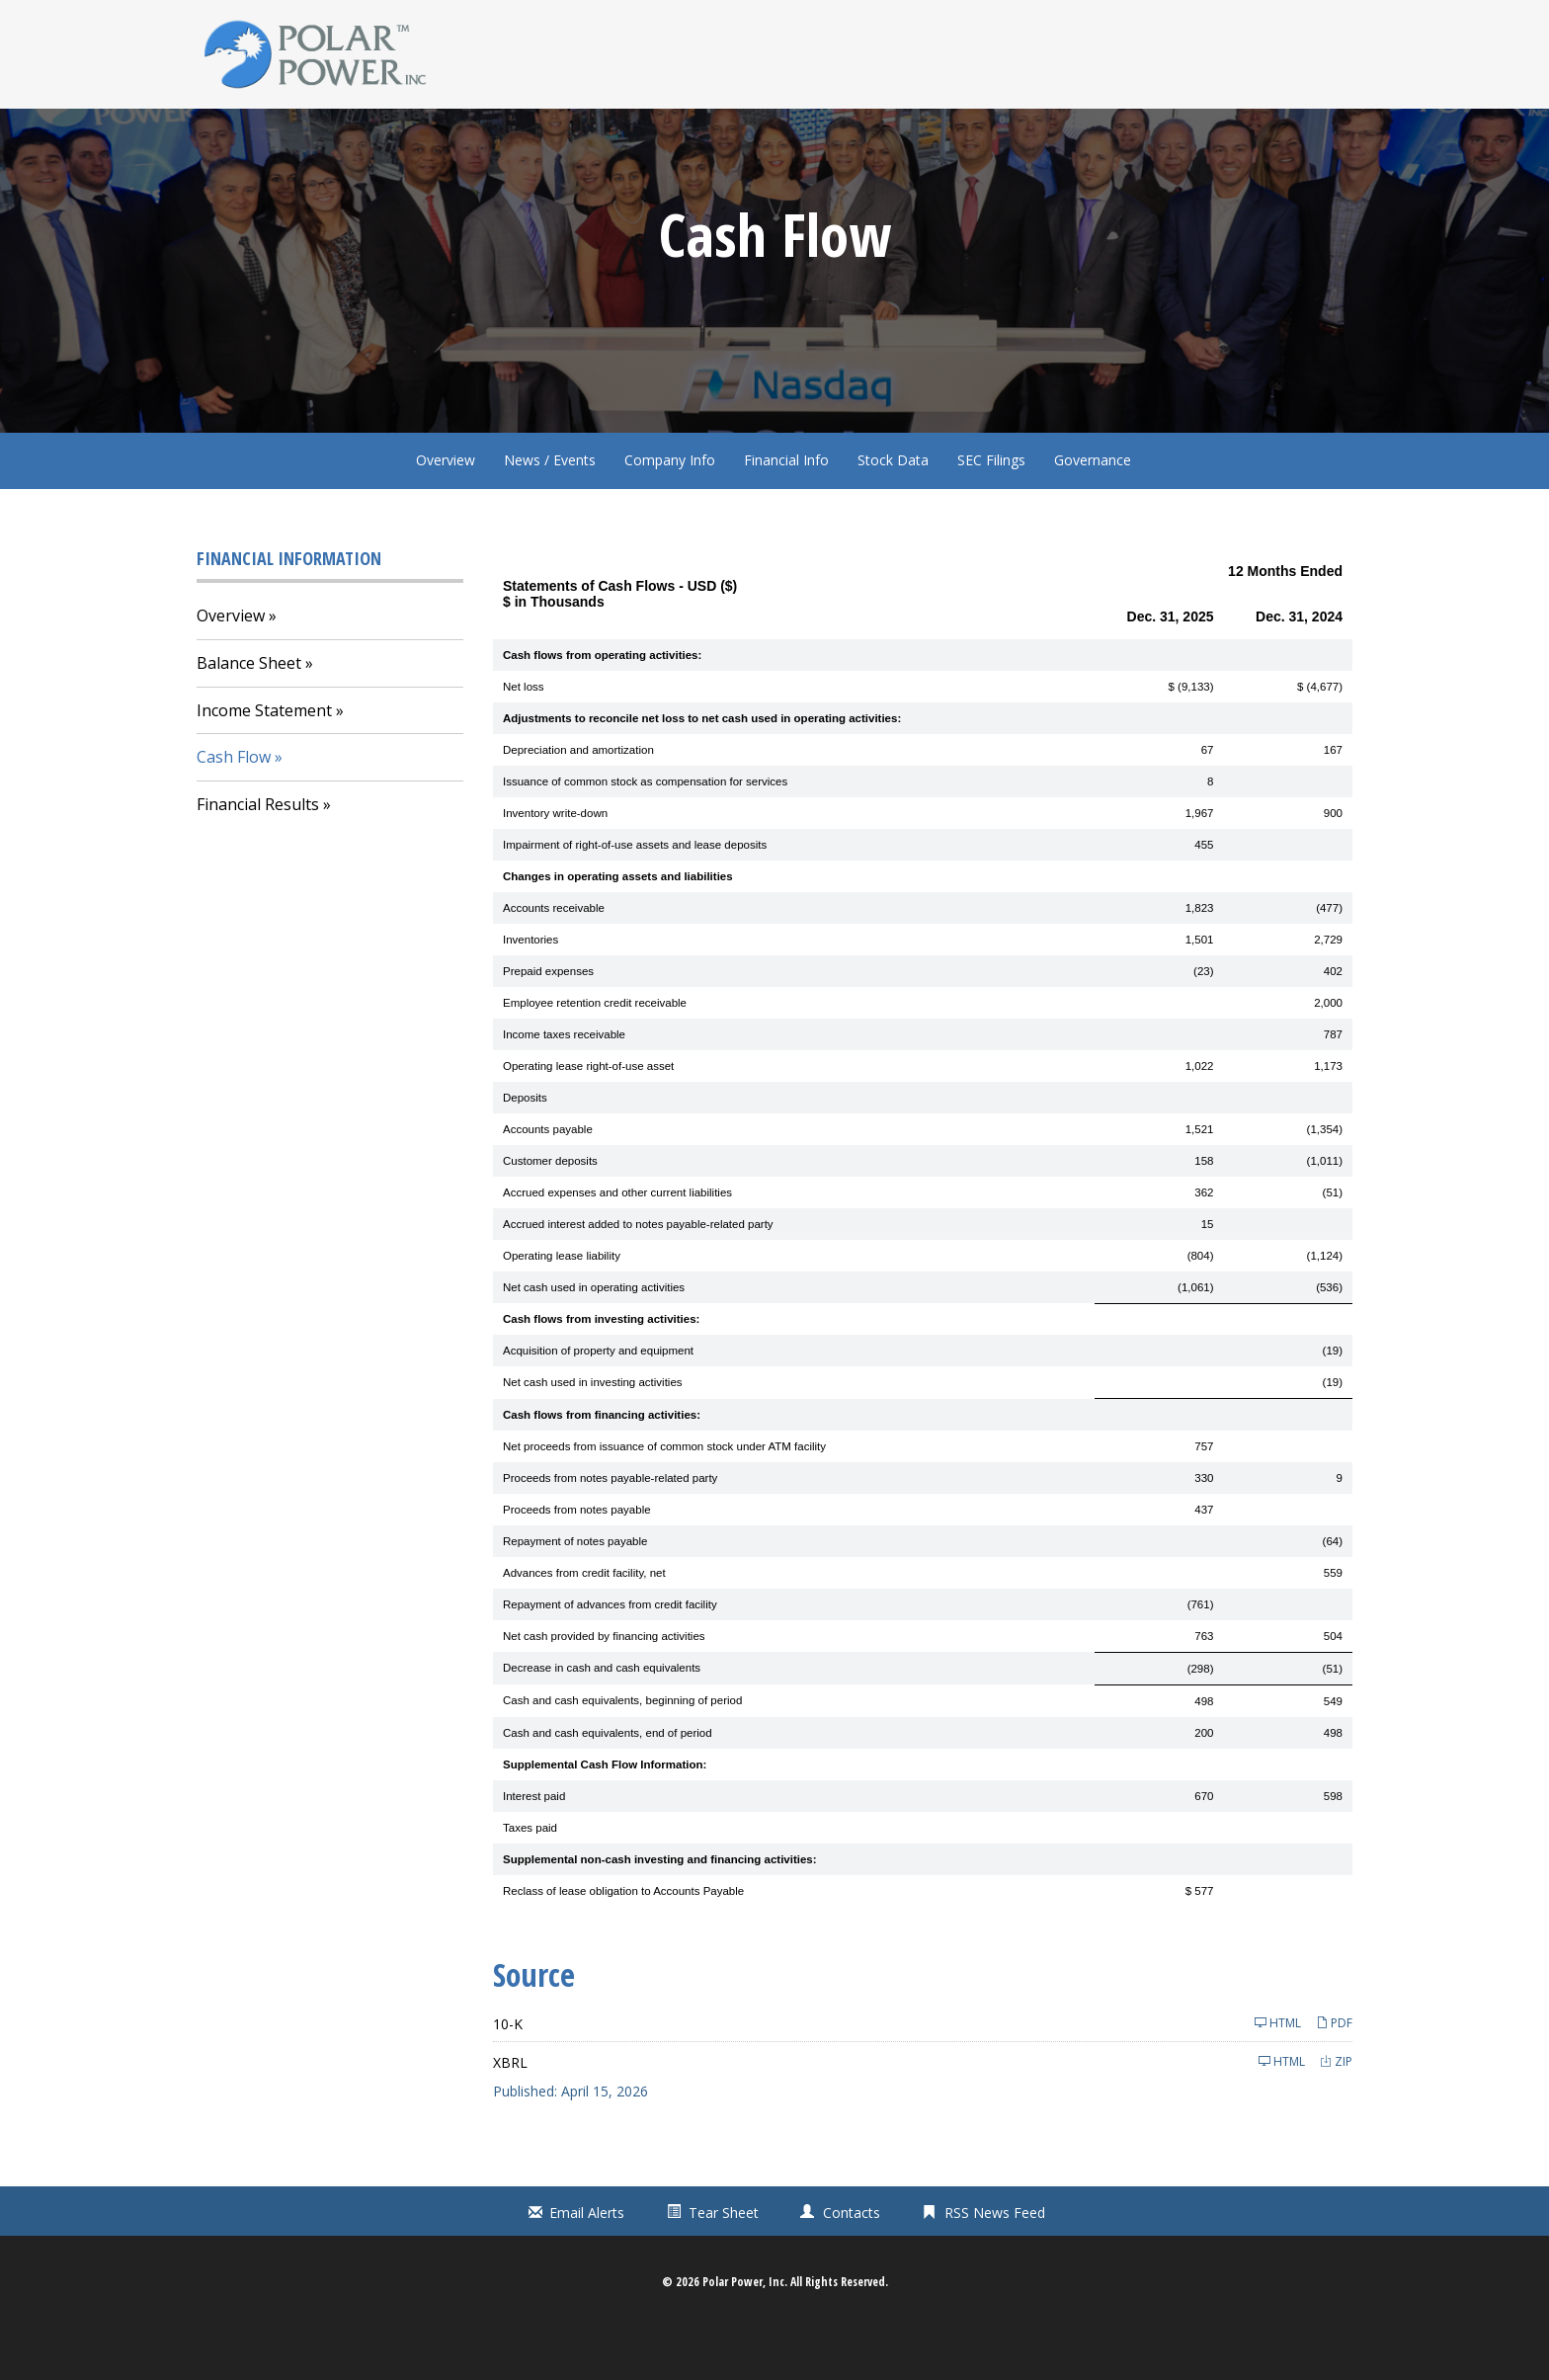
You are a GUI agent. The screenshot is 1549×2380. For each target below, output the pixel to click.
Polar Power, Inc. (744, 2333)
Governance (1092, 510)
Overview (445, 510)
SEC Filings (991, 510)
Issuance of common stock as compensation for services (645, 832)
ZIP (1336, 2111)
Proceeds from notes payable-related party (610, 1528)
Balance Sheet (249, 713)
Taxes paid (530, 1878)
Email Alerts (586, 2264)
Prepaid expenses (548, 1021)
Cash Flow (234, 808)
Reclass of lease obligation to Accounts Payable (623, 1941)
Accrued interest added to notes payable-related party (638, 1274)
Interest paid (534, 1846)
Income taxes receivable (564, 1085)
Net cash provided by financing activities (604, 1686)
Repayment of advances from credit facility (610, 1655)
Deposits (525, 1148)
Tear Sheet (724, 2264)
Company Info (669, 510)
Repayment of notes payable (575, 1592)
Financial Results (258, 854)
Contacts (851, 2264)
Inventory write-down (555, 863)
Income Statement (264, 761)
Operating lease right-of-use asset (588, 1116)
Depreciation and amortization (578, 800)
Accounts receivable (554, 958)
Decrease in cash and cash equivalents (601, 1719)
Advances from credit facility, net (584, 1623)
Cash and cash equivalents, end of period (607, 1783)
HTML (1278, 2073)
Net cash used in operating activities (594, 1338)
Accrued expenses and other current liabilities (617, 1243)
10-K (508, 2074)
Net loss (523, 737)
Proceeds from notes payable (577, 1560)
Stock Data (893, 510)
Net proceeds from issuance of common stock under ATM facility (664, 1497)
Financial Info (786, 510)
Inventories (530, 990)
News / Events (550, 510)
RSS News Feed (994, 2264)
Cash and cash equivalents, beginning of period (622, 1752)
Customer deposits (550, 1211)
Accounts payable (548, 1180)
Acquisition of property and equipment (598, 1402)
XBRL (510, 2112)
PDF (1334, 2073)
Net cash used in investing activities (593, 1433)
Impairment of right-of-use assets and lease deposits (635, 895)
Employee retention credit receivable (595, 1053)
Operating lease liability (561, 1306)
